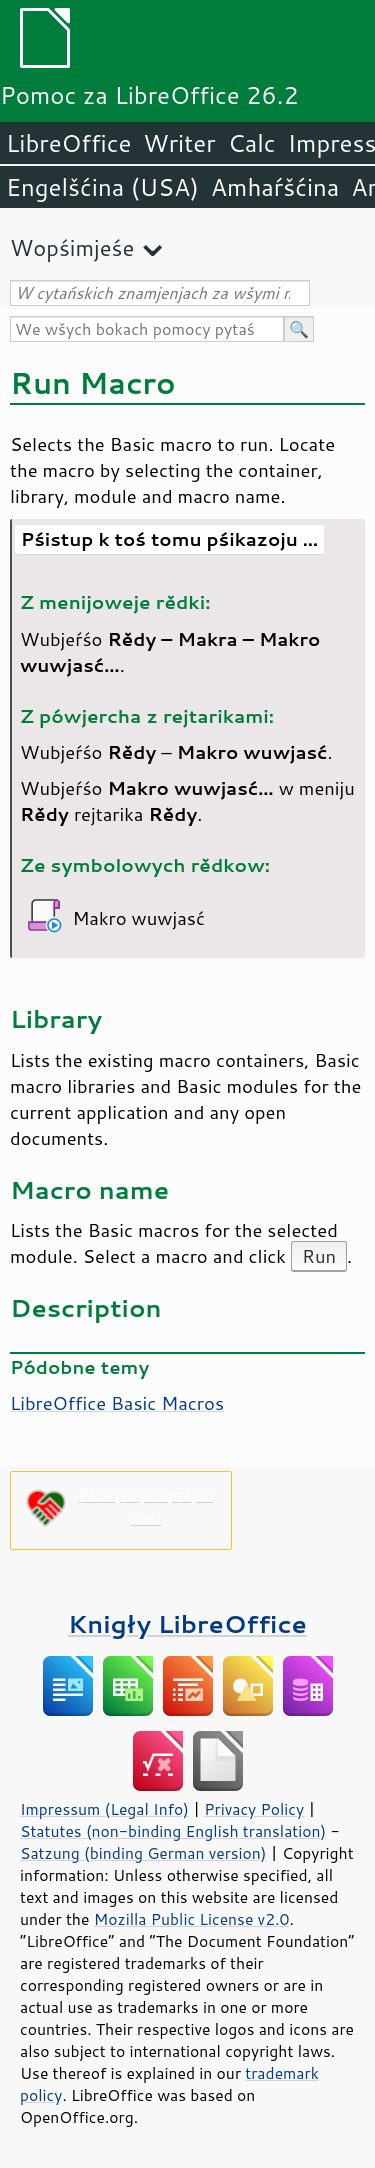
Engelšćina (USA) (102, 187)
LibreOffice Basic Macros (117, 1403)
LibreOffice (68, 143)
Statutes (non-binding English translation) (173, 1831)
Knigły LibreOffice (187, 1623)
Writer (179, 143)
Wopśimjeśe (72, 247)
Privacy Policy (254, 1809)
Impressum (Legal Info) (104, 1809)
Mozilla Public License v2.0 (192, 1919)
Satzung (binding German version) (143, 1853)
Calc (252, 143)
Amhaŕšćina (275, 187)
